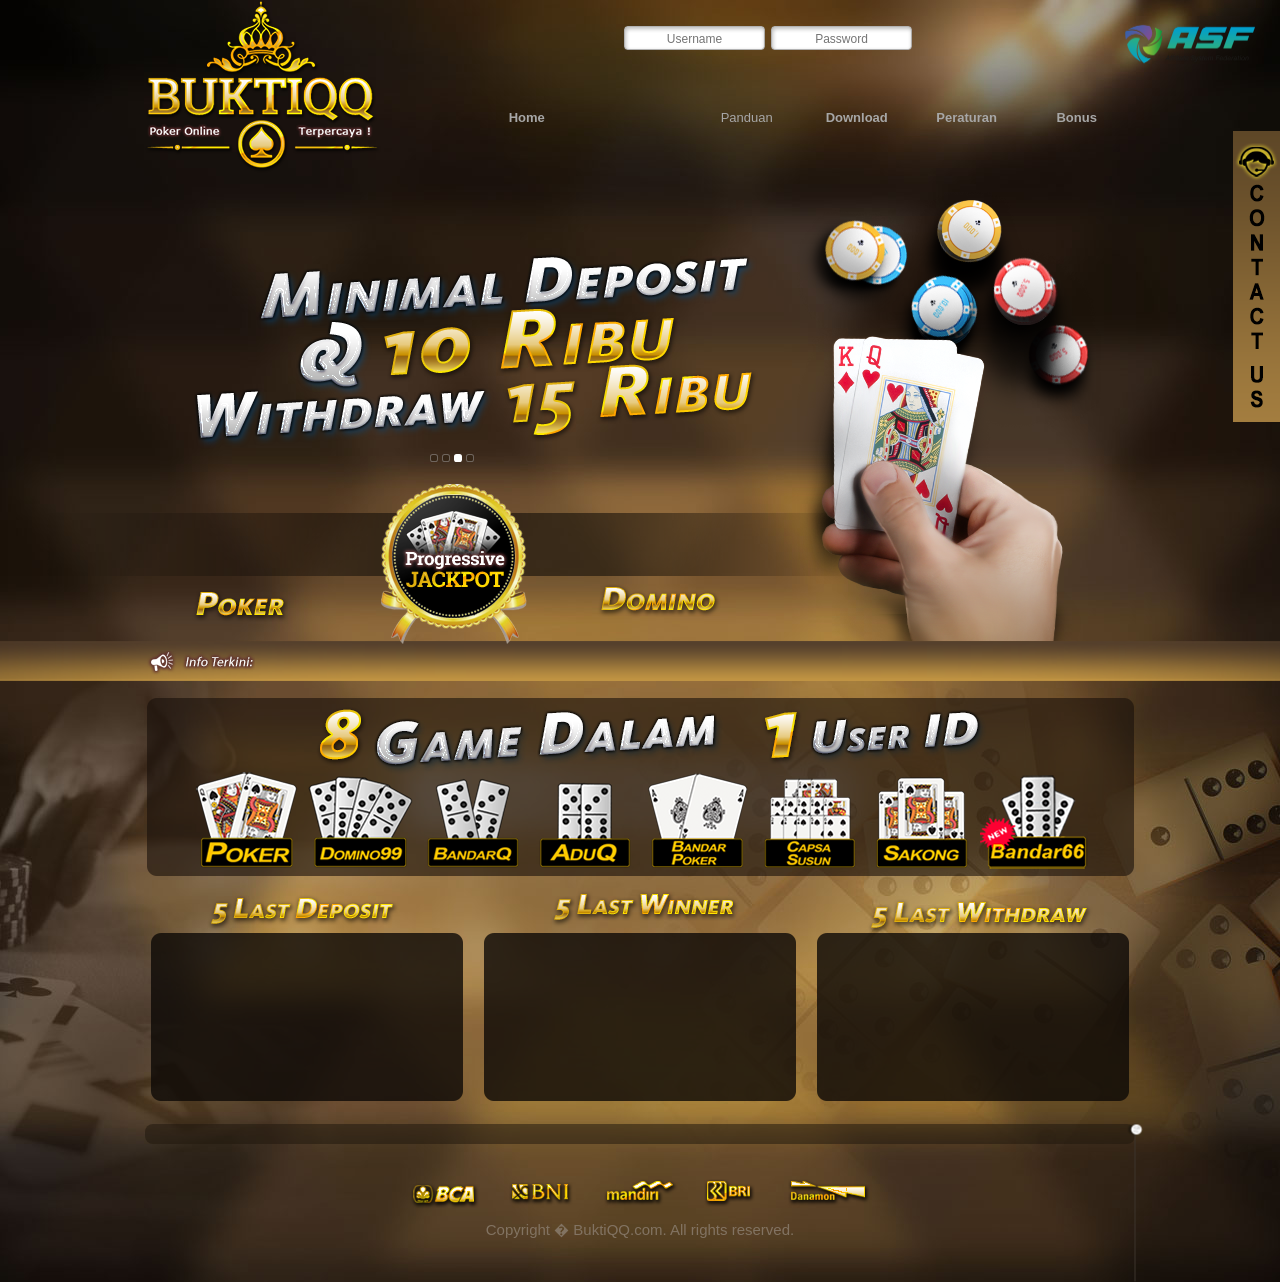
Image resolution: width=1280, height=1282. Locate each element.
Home (527, 117)
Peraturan (966, 117)
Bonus (1076, 117)
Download (857, 117)
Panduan (747, 117)
